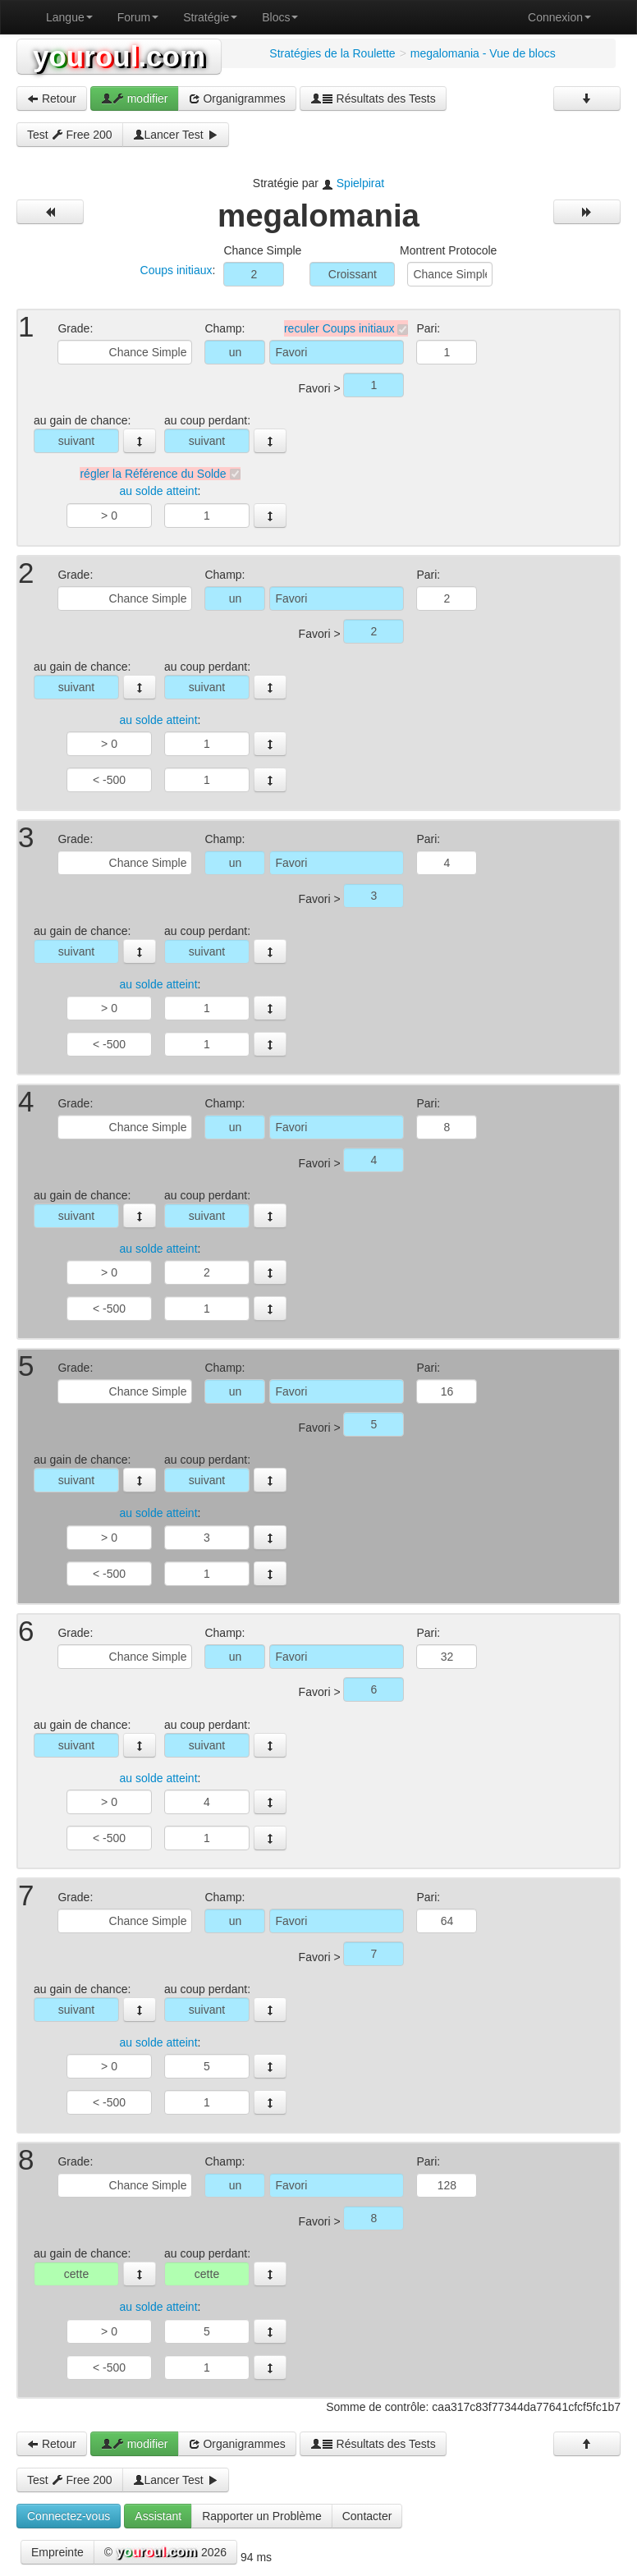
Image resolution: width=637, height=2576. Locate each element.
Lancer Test (175, 134)
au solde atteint (159, 491)
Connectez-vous (68, 2516)
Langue (69, 17)
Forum (137, 17)
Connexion (559, 17)
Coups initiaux (176, 270)
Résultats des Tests (373, 98)
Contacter (367, 2516)
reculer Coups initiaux (339, 328)
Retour (51, 98)
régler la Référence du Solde (153, 473)
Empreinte (57, 2552)
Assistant (158, 2516)
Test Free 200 (69, 134)
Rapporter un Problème (262, 2516)
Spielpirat (360, 183)
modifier (134, 98)
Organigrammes (237, 98)
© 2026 (165, 2553)
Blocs (280, 17)
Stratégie (210, 17)
